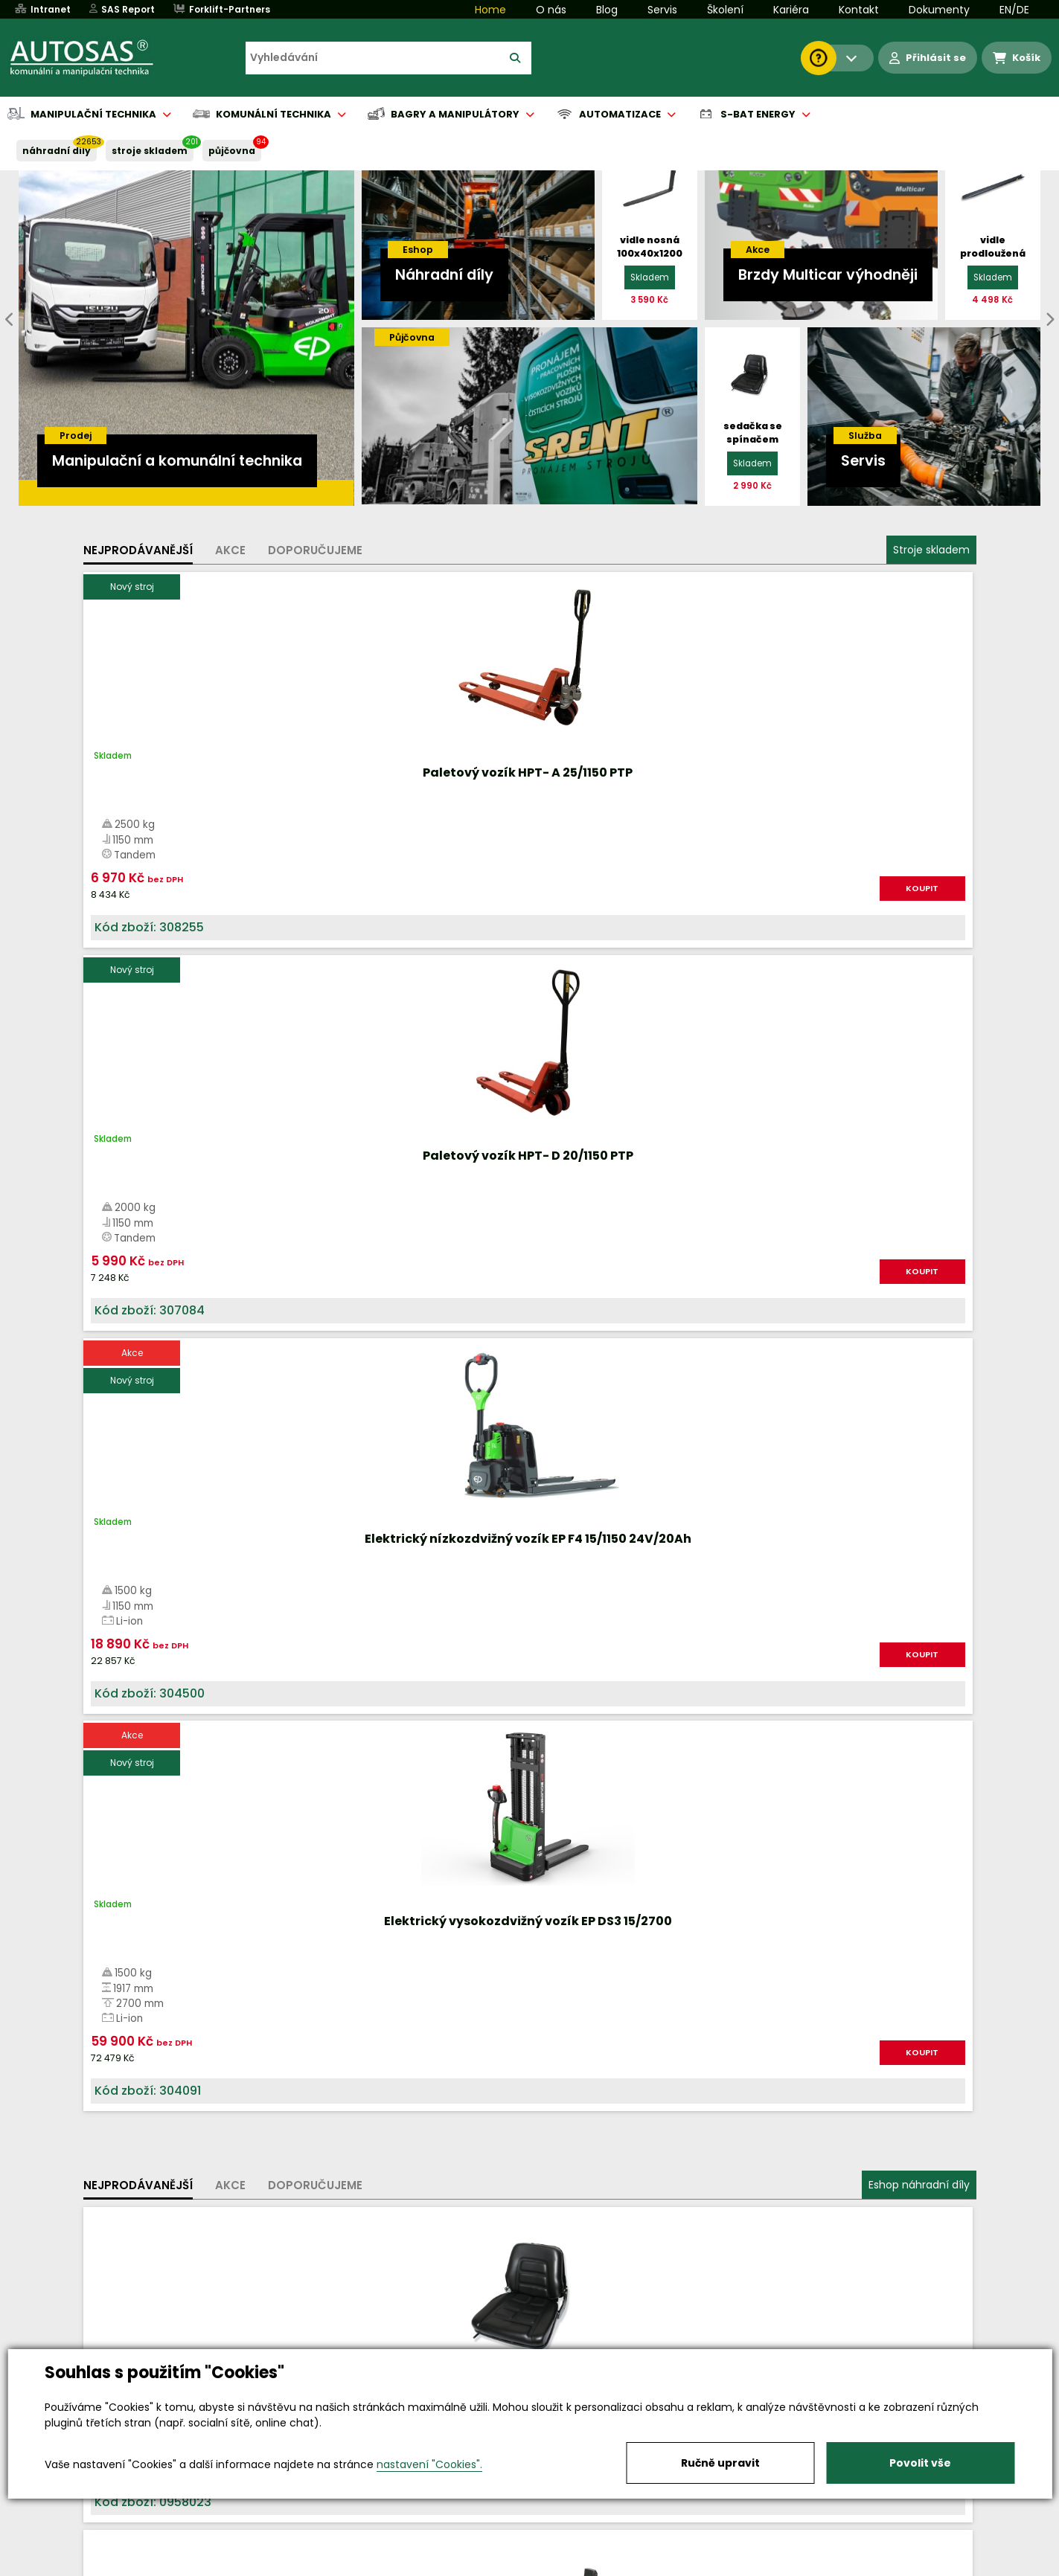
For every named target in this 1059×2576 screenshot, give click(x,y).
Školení (725, 9)
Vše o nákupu (135, 2566)
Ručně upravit (720, 2462)
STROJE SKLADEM (150, 150)
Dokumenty (939, 9)
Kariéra (791, 9)
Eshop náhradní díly (919, 1036)
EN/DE (1014, 9)
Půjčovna (556, 2566)
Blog (607, 9)
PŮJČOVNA (231, 150)
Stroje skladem (931, 549)
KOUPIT (250, 904)
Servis (662, 9)
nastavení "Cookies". (429, 2464)
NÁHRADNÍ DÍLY (56, 150)
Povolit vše (920, 2462)
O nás (551, 9)
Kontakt (859, 9)
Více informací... (806, 1676)
